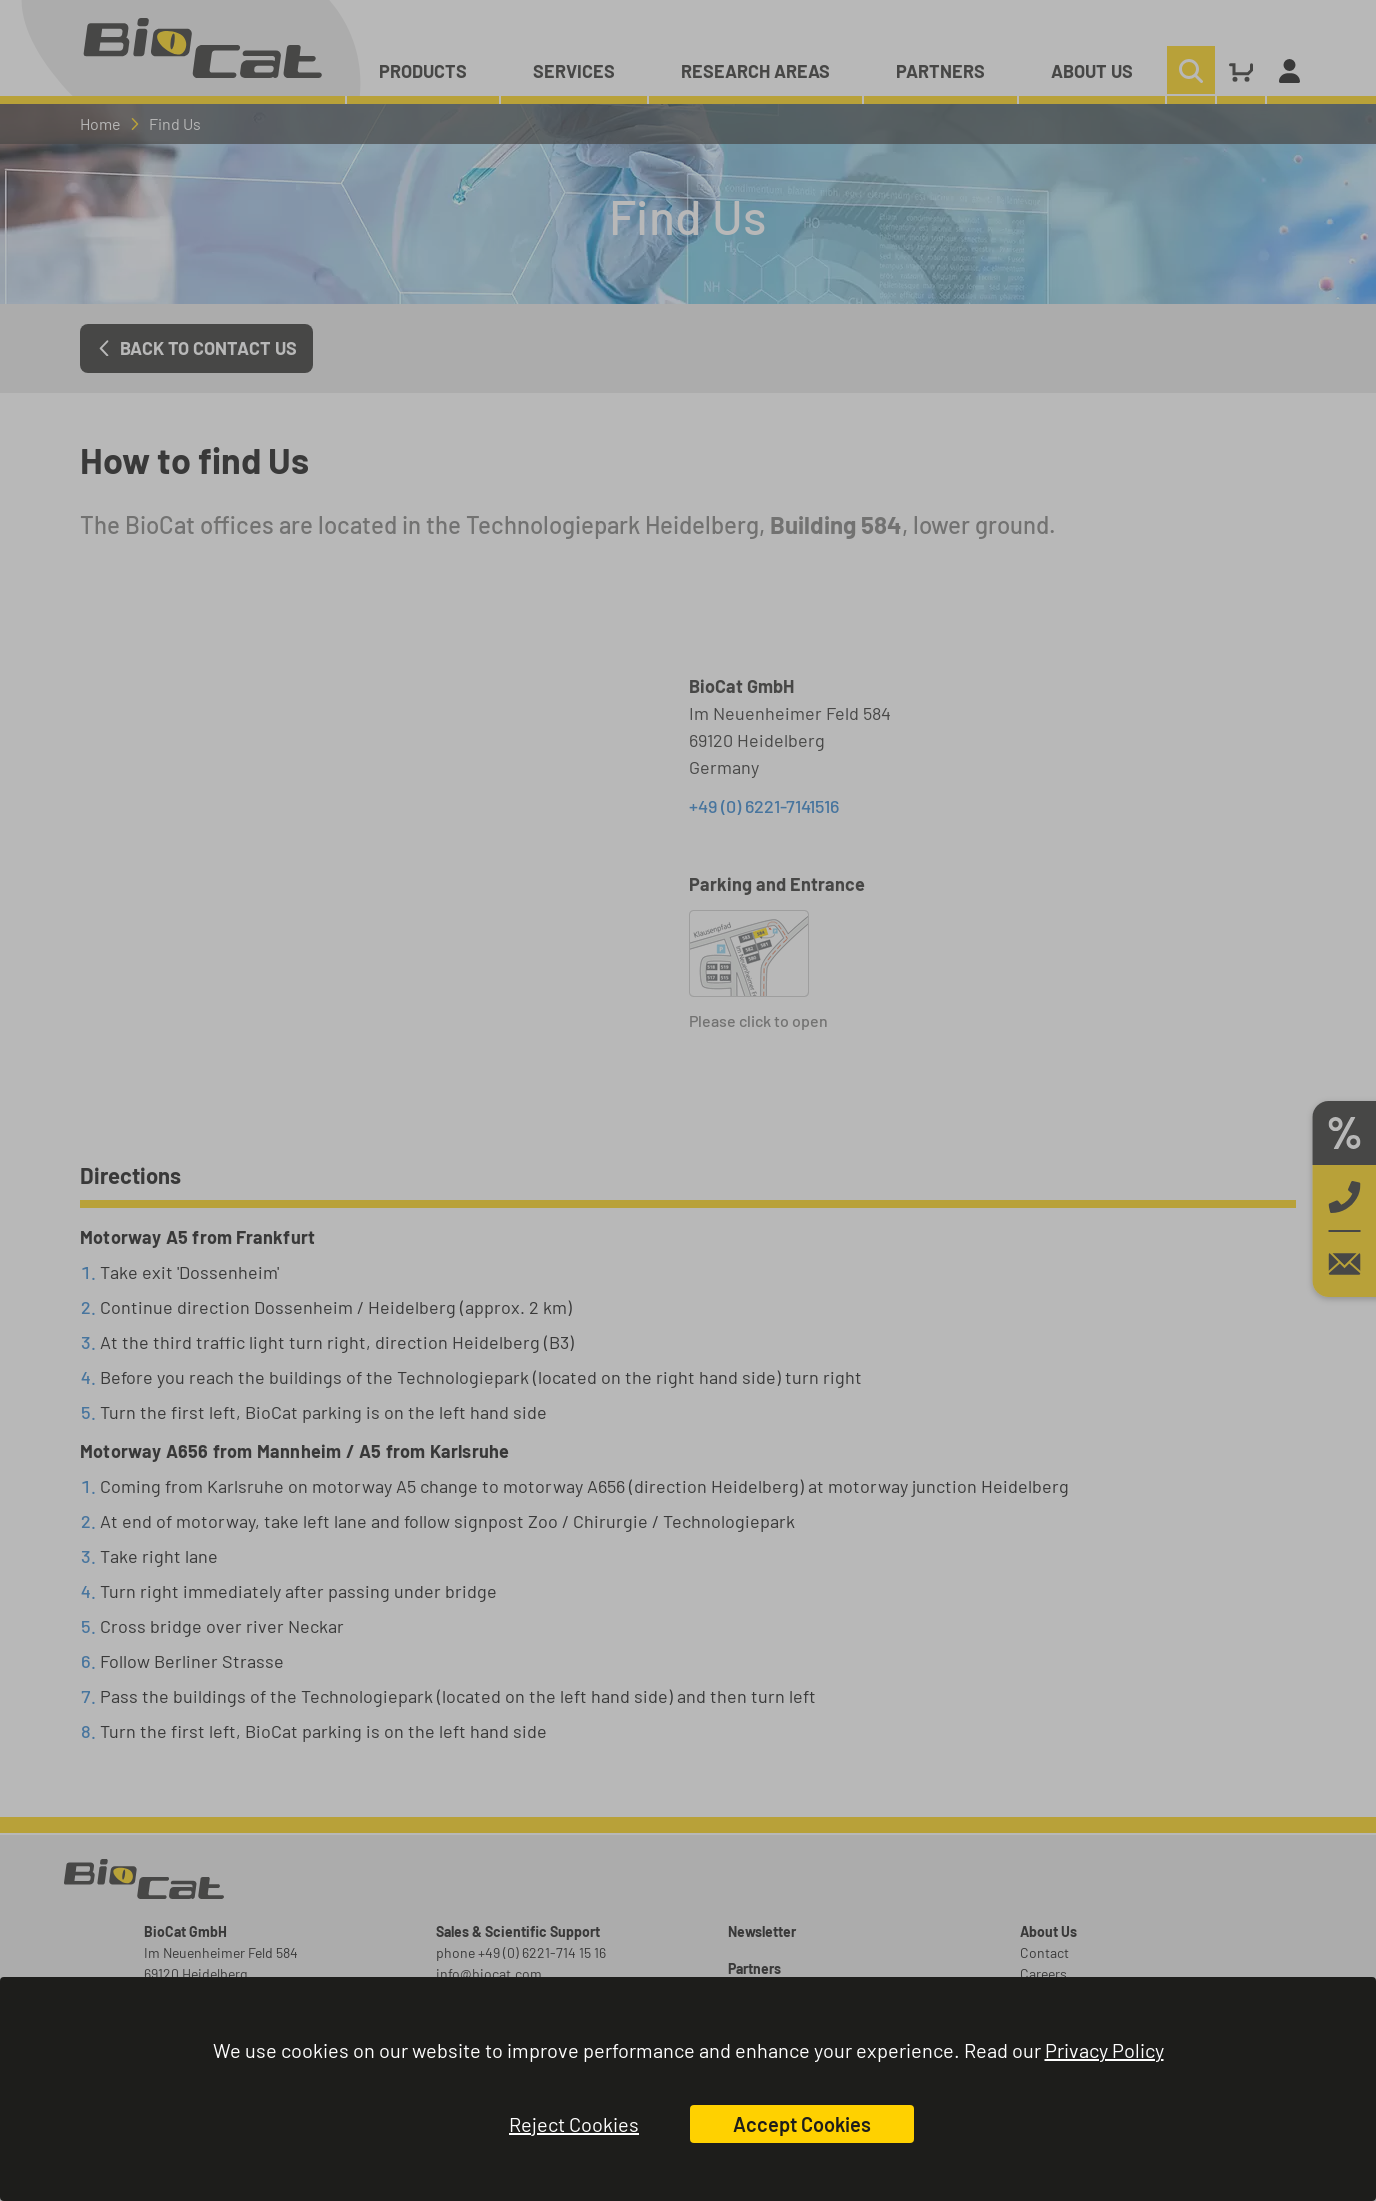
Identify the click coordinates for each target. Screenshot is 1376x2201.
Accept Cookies (802, 2124)
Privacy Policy (1104, 2050)
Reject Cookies (574, 2124)
